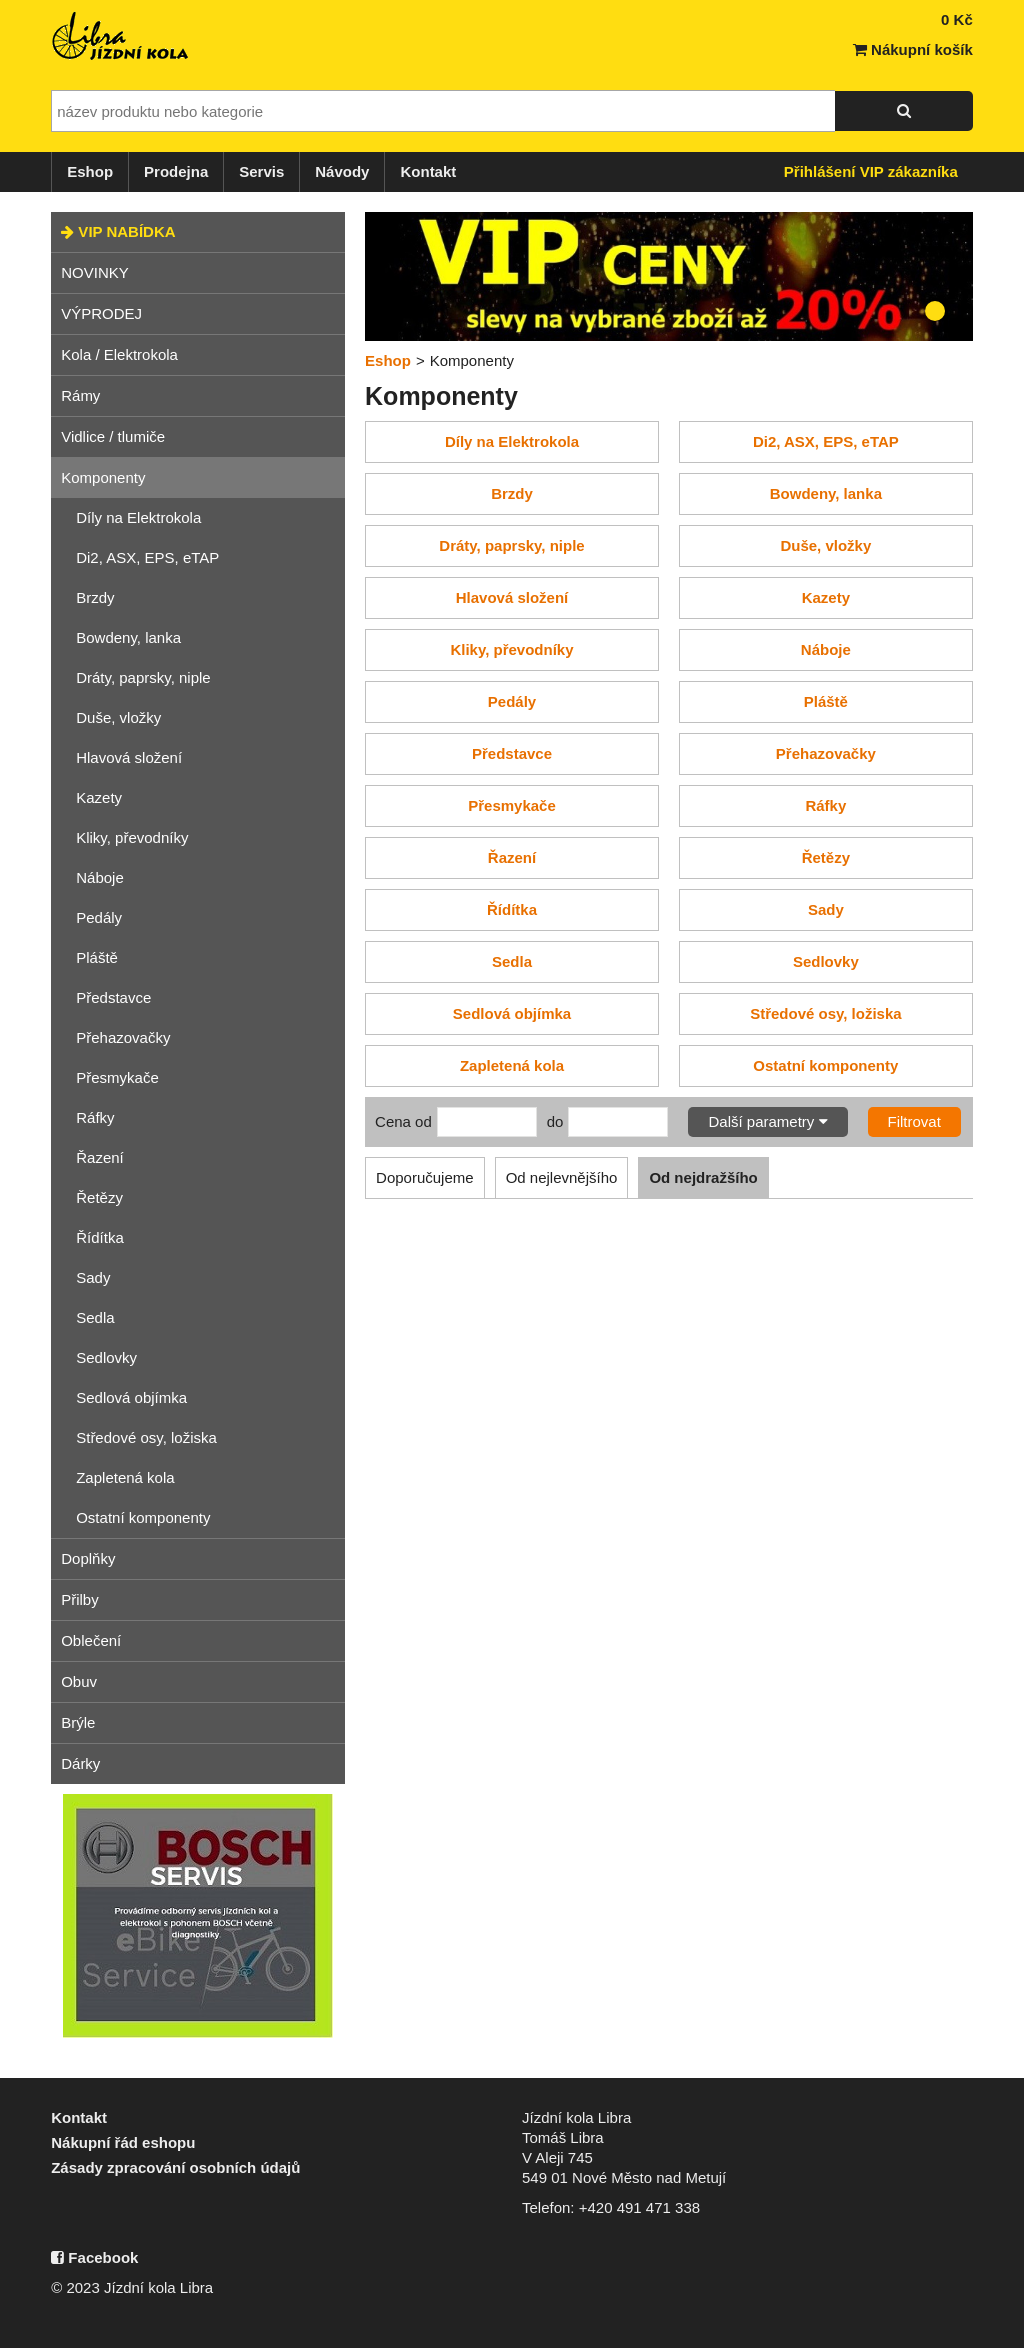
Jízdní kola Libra (121, 36)
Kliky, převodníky (132, 837)
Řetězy (99, 1197)
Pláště (97, 957)
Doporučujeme (425, 1177)
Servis (261, 171)
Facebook (94, 2257)
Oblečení (91, 1640)
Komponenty (103, 477)
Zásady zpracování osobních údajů (175, 2167)
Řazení (100, 1157)
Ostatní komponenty (143, 1517)
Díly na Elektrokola (138, 517)
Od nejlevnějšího (562, 1177)
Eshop (90, 171)
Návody (342, 171)
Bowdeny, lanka (128, 637)
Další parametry (767, 1121)
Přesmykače (117, 1077)
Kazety (99, 797)
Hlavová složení (129, 757)
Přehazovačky (123, 1037)
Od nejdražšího (703, 1177)
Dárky (80, 1763)
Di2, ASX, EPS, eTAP (147, 557)
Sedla (95, 1317)
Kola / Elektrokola (119, 354)
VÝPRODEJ (101, 313)
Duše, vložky (118, 717)
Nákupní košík (913, 49)
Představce (113, 997)
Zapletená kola (125, 1477)
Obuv (79, 1681)
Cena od (403, 1121)
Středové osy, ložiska (146, 1437)
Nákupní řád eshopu (123, 2142)
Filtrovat (914, 1121)
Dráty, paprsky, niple (143, 677)
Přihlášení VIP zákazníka (871, 171)
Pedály (99, 917)
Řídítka (100, 1237)
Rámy (80, 395)
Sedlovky (106, 1357)
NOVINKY (95, 272)
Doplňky (88, 1558)
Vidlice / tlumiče (113, 436)
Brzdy (95, 597)
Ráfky (95, 1117)
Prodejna (176, 171)
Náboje (100, 877)
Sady (93, 1277)
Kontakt (428, 171)
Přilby (80, 1599)
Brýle (78, 1722)
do (555, 1121)
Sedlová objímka (131, 1397)
